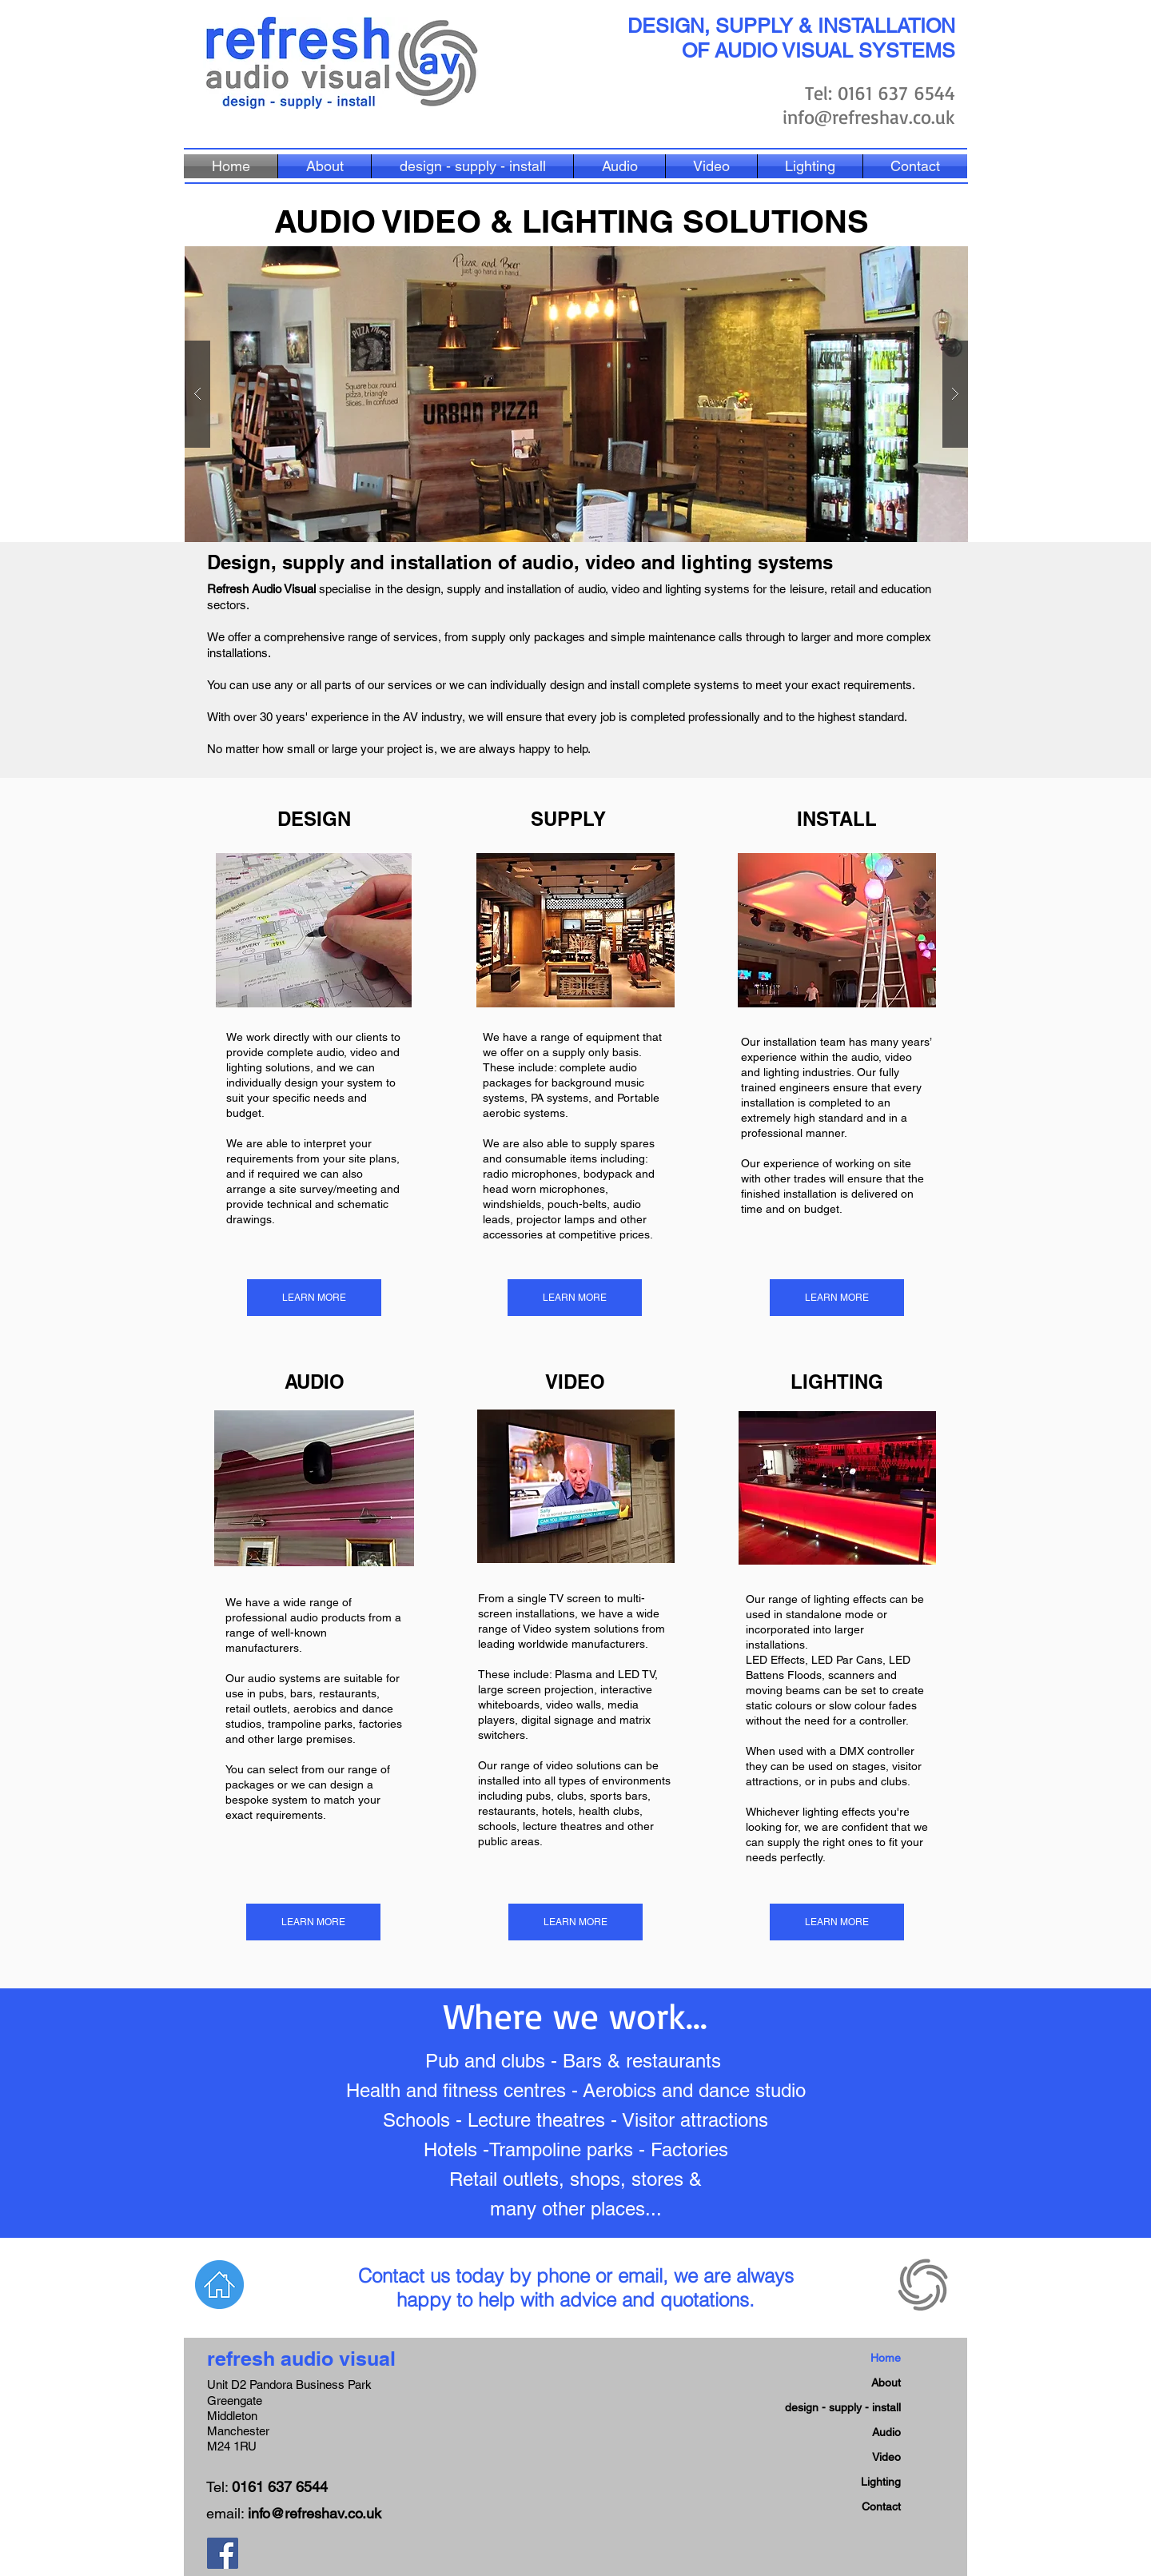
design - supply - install (843, 2407)
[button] (576, 394)
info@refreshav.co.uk (869, 117)
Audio (886, 2432)
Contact (881, 2506)
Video (886, 2456)
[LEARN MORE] (314, 1297)
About (886, 2382)
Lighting (881, 2481)
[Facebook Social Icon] (222, 2553)
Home (885, 2357)
